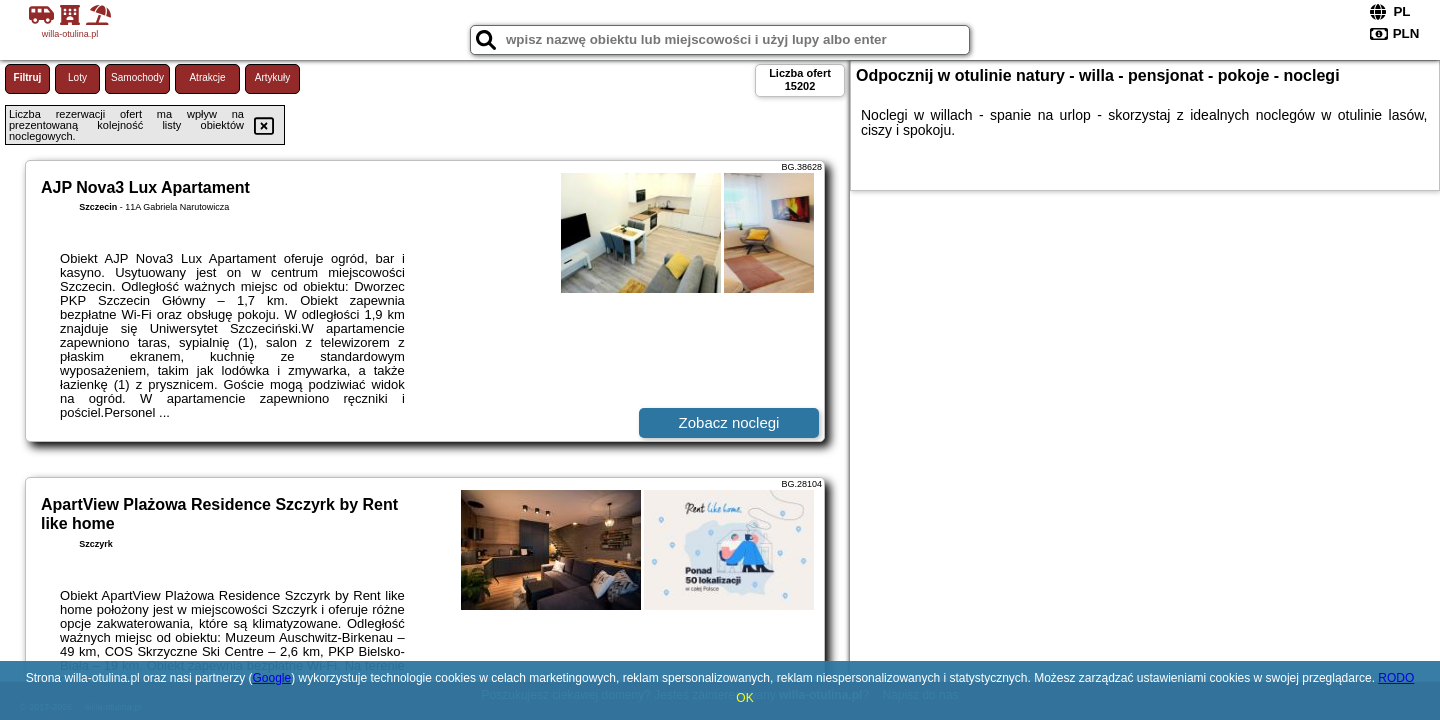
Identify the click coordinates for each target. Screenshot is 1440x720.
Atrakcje (207, 77)
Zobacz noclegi (729, 422)
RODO (1396, 678)
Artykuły (273, 77)
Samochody (137, 77)
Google (271, 678)
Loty (77, 77)
